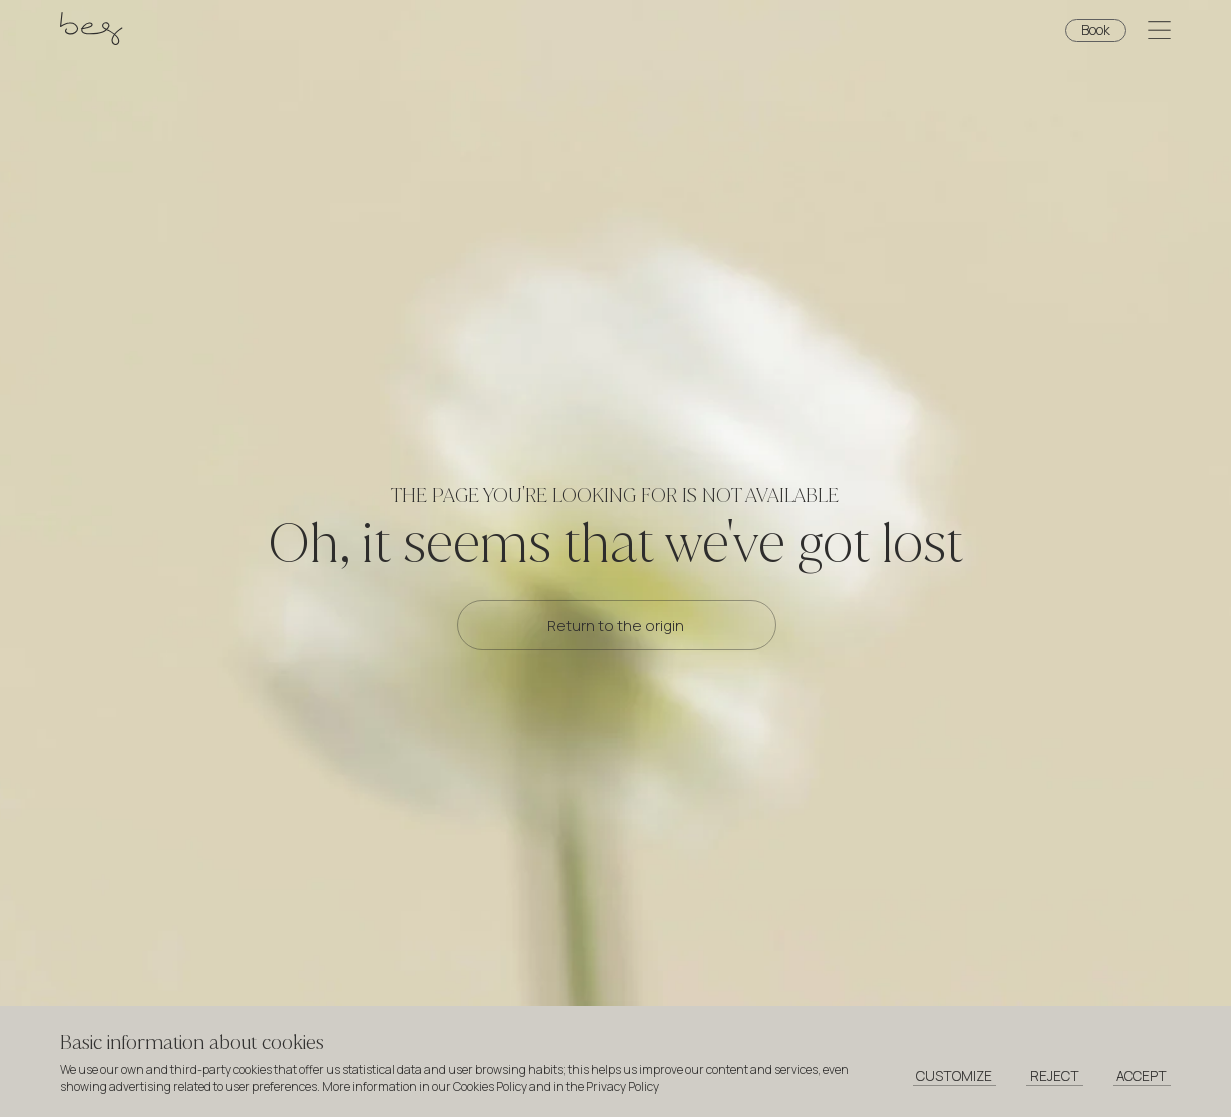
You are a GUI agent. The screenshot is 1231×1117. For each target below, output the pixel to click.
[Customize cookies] (955, 1077)
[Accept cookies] (1142, 1077)
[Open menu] (1159, 32)
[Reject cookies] (1054, 1077)
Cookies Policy (490, 1086)
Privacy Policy (622, 1086)
